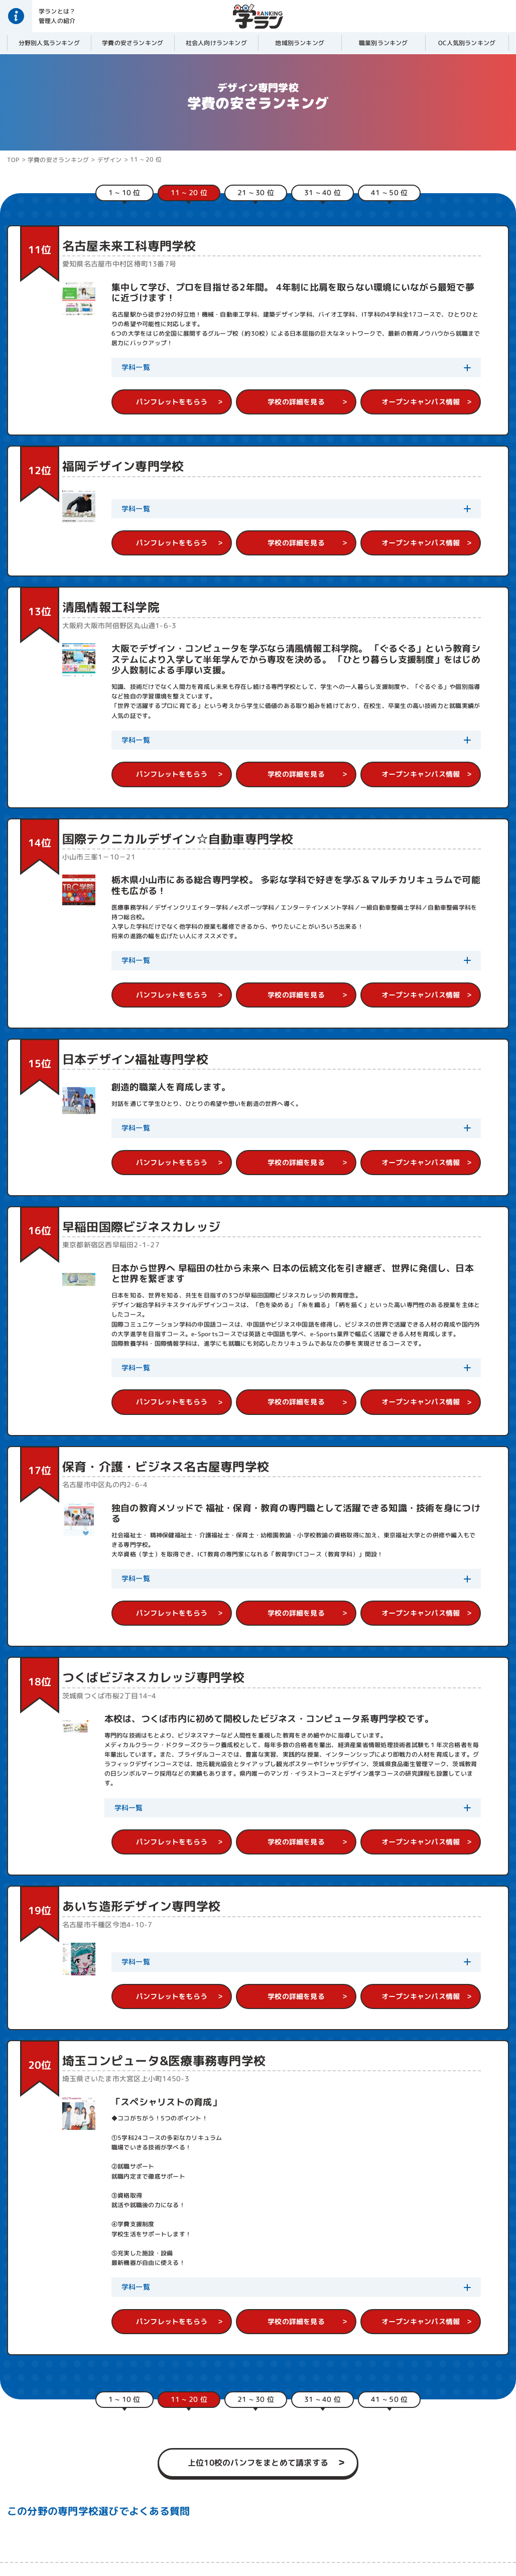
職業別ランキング (383, 43)
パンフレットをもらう (171, 401)
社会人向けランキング (216, 43)
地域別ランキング (299, 43)
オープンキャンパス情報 (420, 401)
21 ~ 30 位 (255, 192)
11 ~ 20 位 (146, 159)
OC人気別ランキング (466, 43)
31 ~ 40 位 (322, 192)
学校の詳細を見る (296, 401)
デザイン (109, 160)
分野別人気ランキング (49, 43)
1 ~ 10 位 (124, 192)
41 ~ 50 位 (389, 192)
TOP (13, 160)
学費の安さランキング (132, 43)
